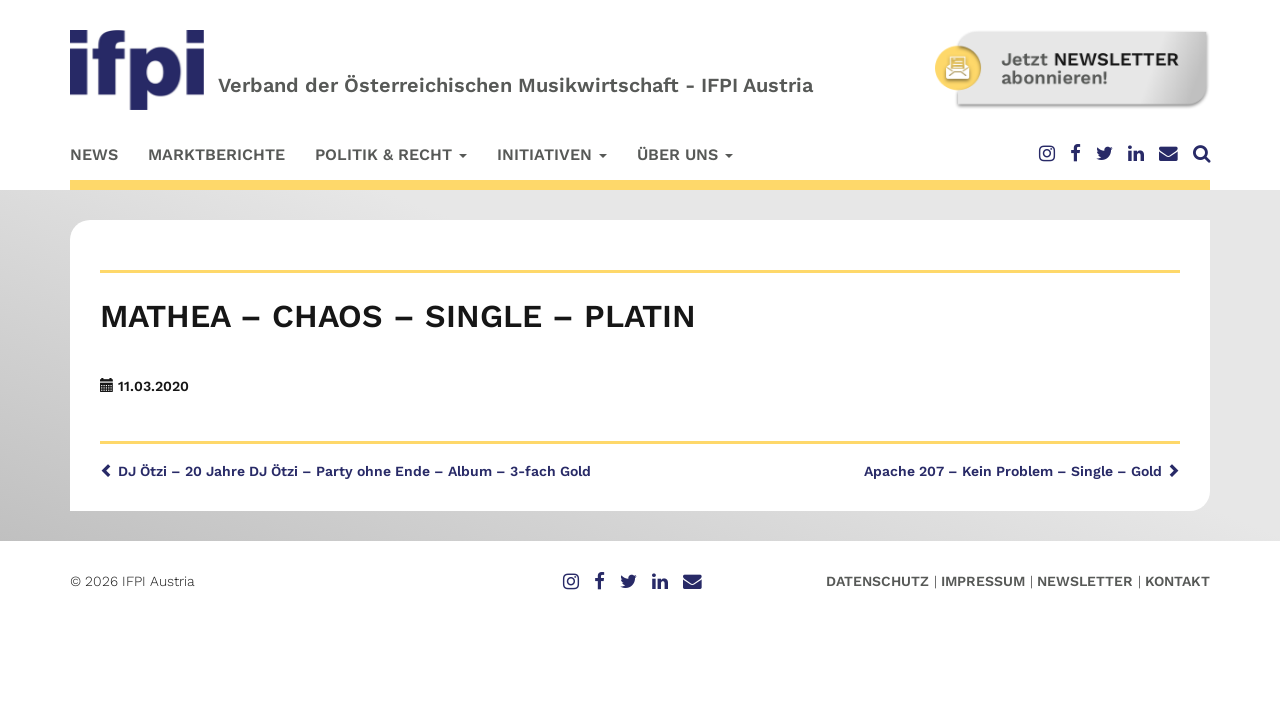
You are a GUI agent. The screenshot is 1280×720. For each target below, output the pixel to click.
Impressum (983, 581)
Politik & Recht (391, 154)
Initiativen (552, 154)
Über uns (685, 154)
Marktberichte (216, 154)
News (94, 154)
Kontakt (1177, 581)
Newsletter (1085, 581)
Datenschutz (877, 581)
